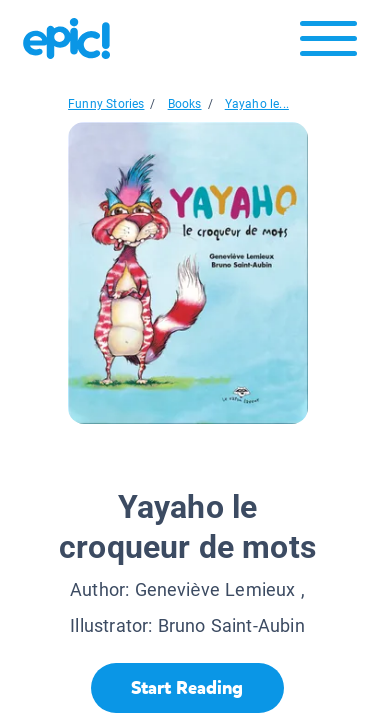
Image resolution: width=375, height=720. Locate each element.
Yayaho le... (257, 104)
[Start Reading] (187, 688)
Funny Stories (106, 104)
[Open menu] (328, 43)
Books (185, 104)
